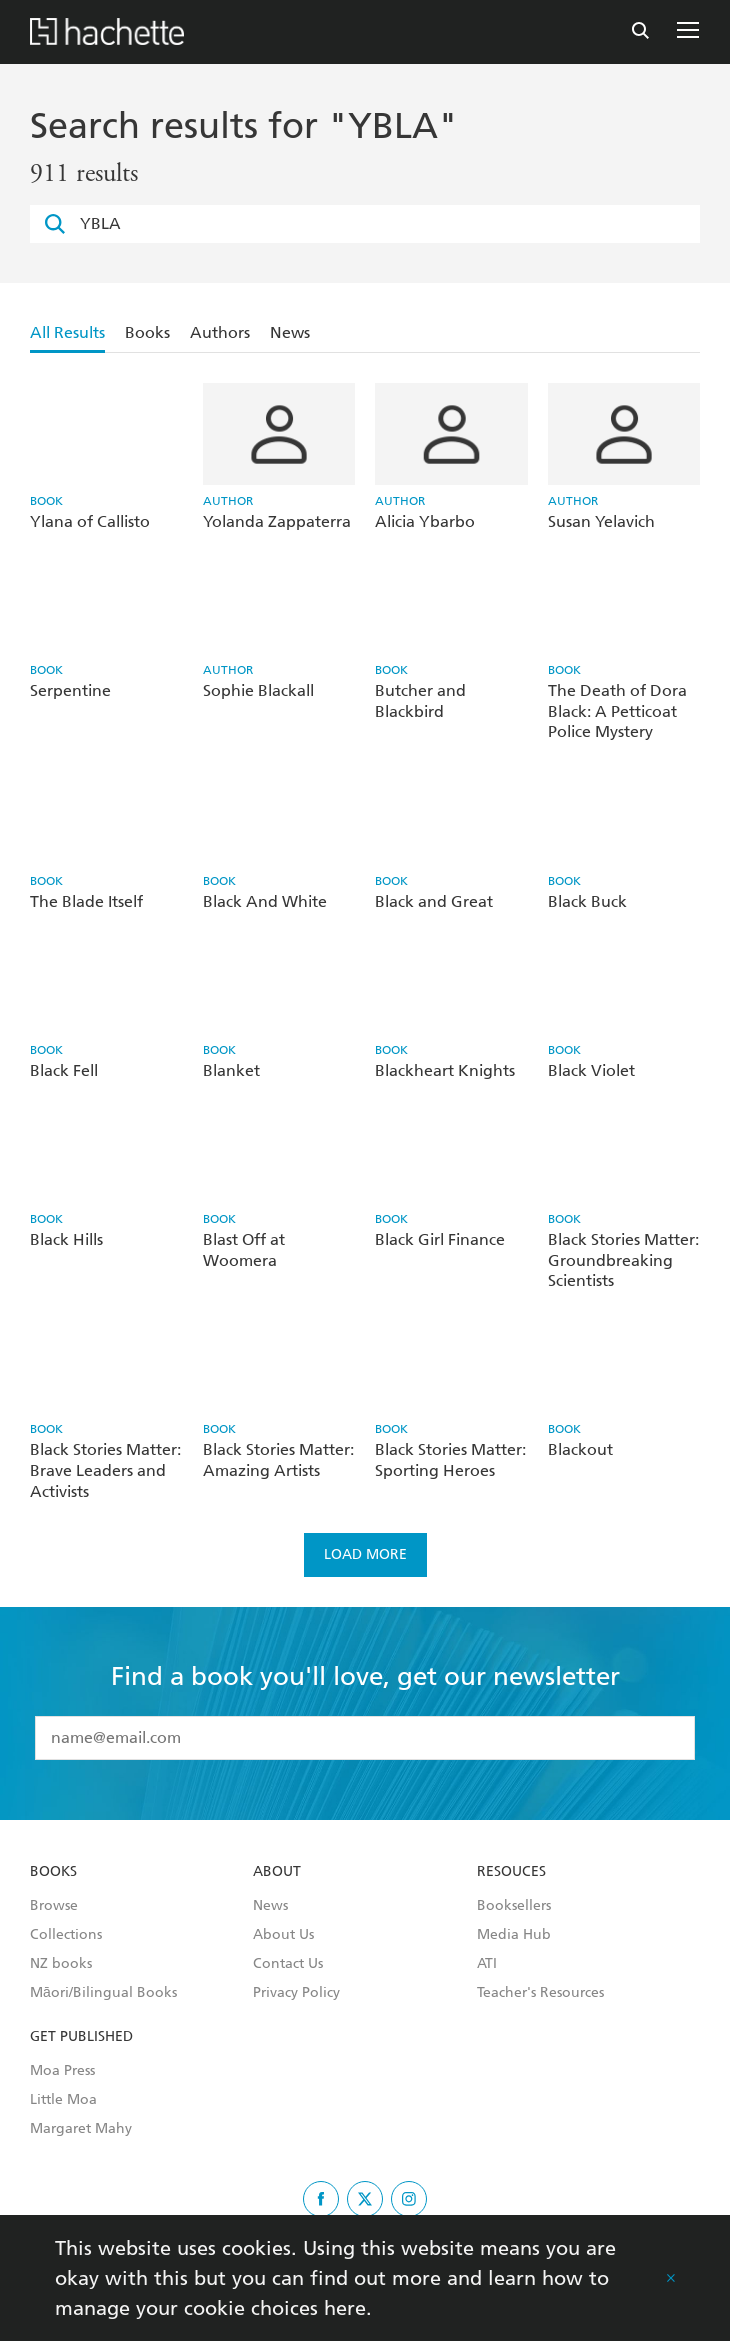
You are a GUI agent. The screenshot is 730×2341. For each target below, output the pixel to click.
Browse (54, 1906)
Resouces (511, 1872)
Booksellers (514, 1906)
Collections (66, 1935)
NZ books (61, 1964)
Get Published (81, 2037)
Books (147, 332)
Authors (220, 332)
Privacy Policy (296, 1993)
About (277, 1872)
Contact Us (288, 1964)
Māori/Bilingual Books (103, 1993)
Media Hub (514, 1935)
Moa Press (62, 2071)
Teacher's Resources (540, 1993)
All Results (67, 332)
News (290, 332)
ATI (487, 1964)
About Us (283, 1935)
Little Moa (63, 2100)
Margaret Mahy (81, 2129)
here (345, 2308)
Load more (365, 1554)
